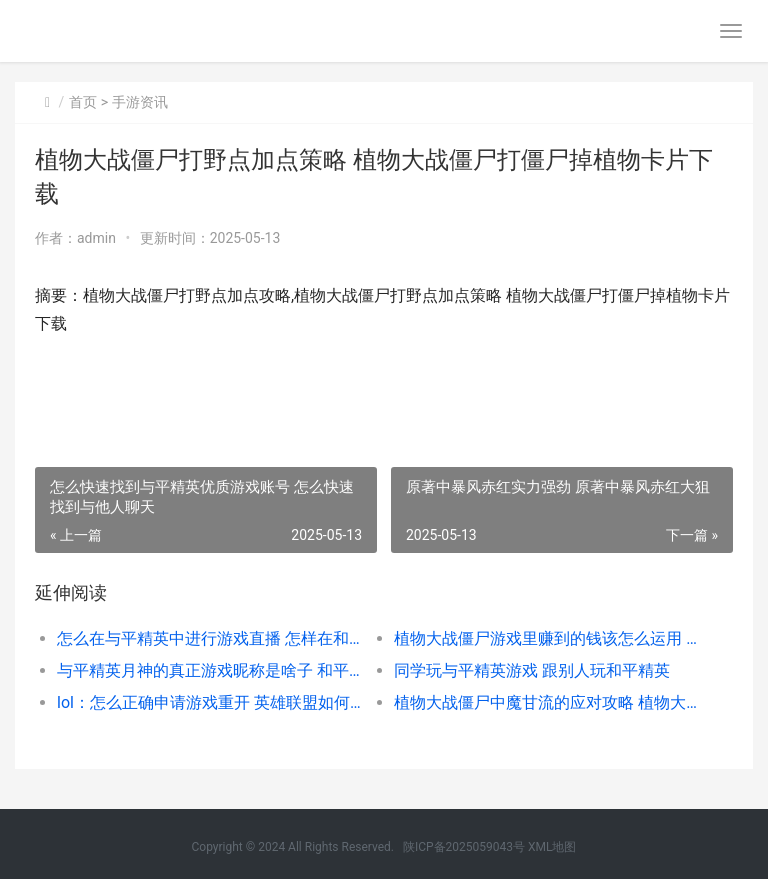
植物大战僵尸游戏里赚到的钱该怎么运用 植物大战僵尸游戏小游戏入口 (546, 638)
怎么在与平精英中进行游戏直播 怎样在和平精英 (209, 638)
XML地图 (552, 847)
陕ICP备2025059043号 (464, 847)
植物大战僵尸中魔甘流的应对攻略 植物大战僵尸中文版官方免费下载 (546, 702)
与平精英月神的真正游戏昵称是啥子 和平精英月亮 (209, 670)
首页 (83, 102)
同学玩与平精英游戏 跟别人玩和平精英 (532, 670)
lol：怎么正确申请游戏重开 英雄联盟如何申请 (209, 702)
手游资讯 (140, 102)
